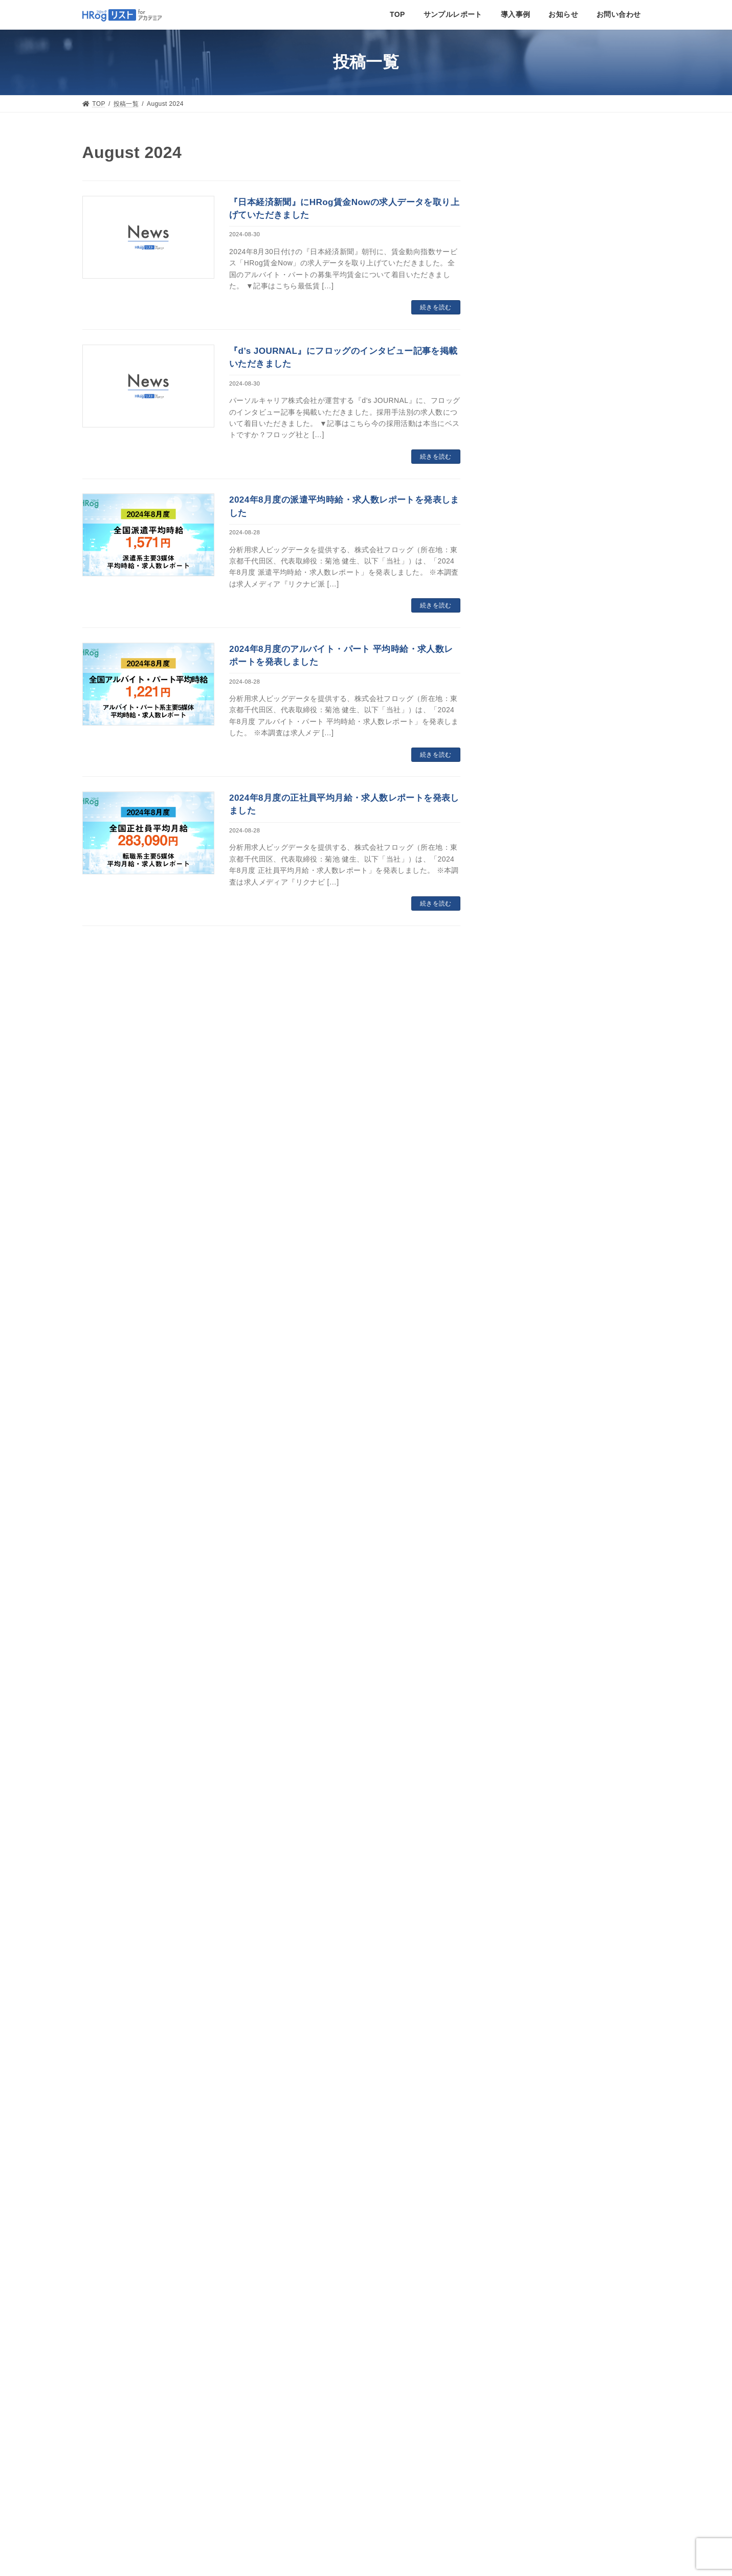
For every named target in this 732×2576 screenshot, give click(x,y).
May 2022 (516, 1759)
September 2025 (528, 964)
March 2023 (520, 1622)
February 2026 (524, 851)
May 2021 (516, 2031)
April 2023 (517, 1600)
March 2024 (520, 1373)
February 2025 (524, 1123)
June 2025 (517, 1032)
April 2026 (517, 805)
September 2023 (528, 1509)
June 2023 (517, 1554)
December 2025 (526, 896)
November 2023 (526, 1463)
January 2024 (523, 1418)
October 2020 (523, 2076)
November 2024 (526, 1191)
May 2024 (516, 1327)
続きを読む (436, 307)
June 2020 (517, 2099)
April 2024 (517, 1350)
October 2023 (523, 1486)
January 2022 (523, 1849)
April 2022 (517, 1781)
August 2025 (521, 987)
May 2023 (516, 1577)
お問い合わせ (365, 2273)
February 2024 (524, 1395)
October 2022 (523, 1690)
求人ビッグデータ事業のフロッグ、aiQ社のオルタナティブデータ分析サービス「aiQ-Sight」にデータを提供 (569, 558)
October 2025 (523, 941)
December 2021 (526, 1872)
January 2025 (523, 1146)
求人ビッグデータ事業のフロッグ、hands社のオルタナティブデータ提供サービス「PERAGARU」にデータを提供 (570, 440)
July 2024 (516, 1282)
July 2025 (516, 1010)
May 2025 (516, 1055)
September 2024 (528, 1237)
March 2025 (520, 1100)
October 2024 (523, 1214)
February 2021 (524, 2054)
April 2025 (517, 1078)
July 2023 (516, 1532)
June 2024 (517, 1305)
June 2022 (517, 1736)
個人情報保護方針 (115, 2481)
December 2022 (526, 1668)
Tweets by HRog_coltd (514, 2378)
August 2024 (521, 1259)
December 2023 (526, 1441)
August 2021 (521, 1963)
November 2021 (526, 1895)
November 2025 (526, 919)
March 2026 (520, 828)
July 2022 (516, 1713)
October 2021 (523, 1917)
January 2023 (523, 1645)
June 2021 (517, 2008)
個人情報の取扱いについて (132, 2495)
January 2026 (523, 873)
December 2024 (526, 1168)
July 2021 (516, 1985)
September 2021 (528, 1940)
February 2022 (524, 1827)
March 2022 (520, 1804)
